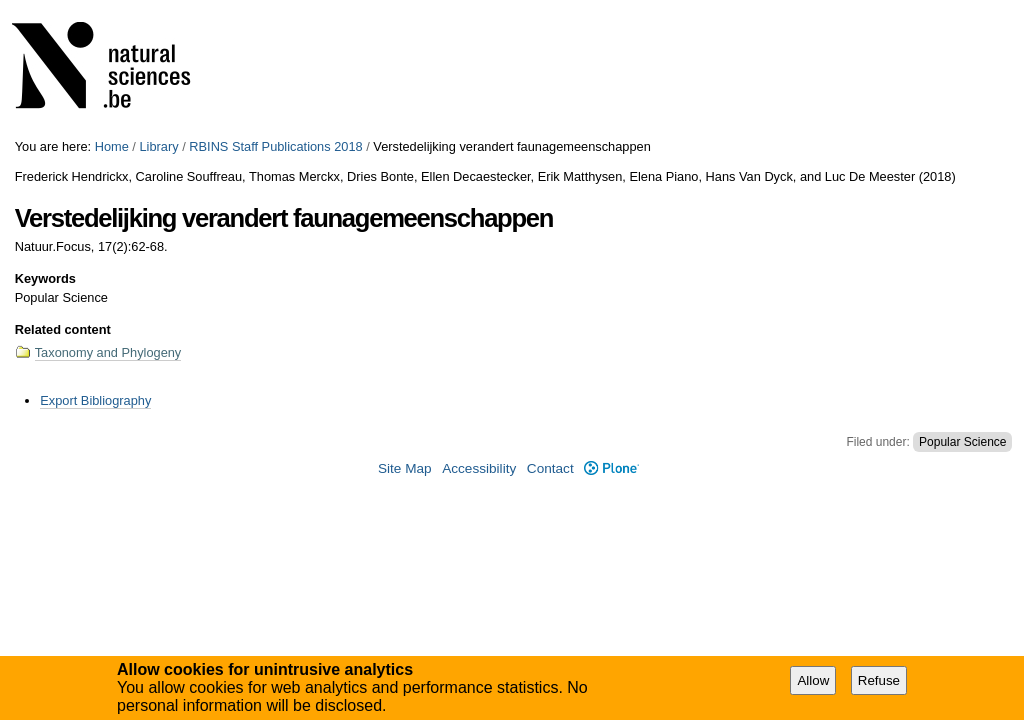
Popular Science (962, 442)
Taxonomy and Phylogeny (108, 352)
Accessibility (479, 468)
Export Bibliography (95, 400)
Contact (550, 468)
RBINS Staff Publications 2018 (275, 146)
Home (112, 146)
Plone (611, 468)
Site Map (405, 468)
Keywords (45, 278)
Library (158, 146)
